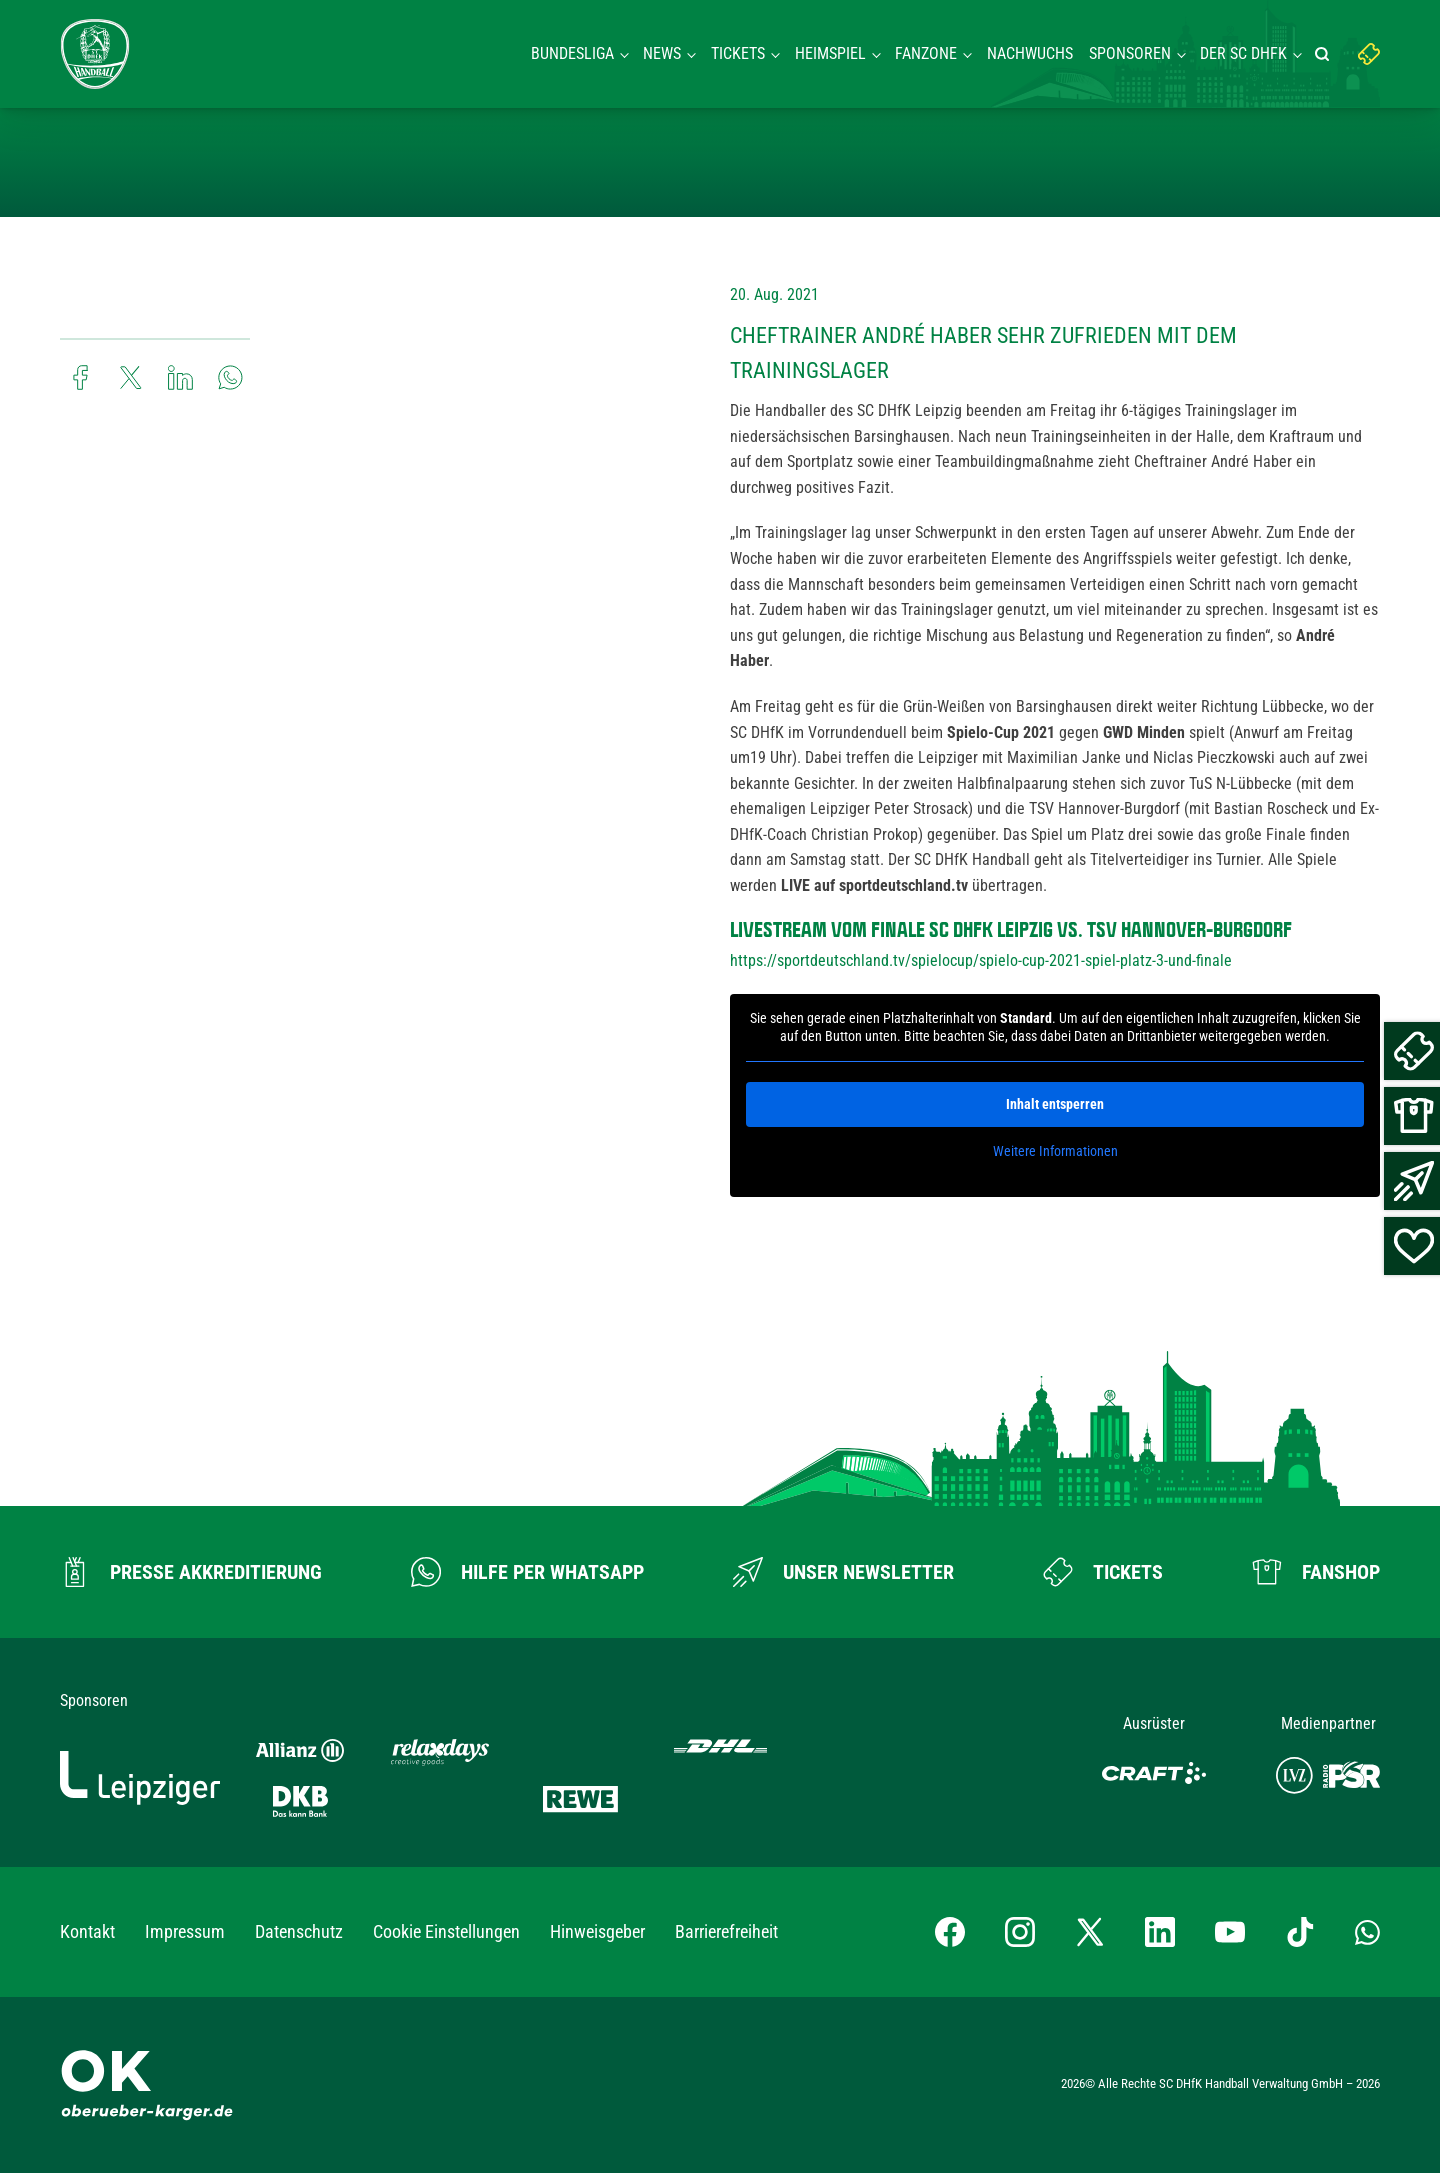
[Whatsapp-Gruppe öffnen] (1367, 1932)
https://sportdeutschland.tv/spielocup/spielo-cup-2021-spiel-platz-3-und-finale (981, 960)
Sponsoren (1130, 53)
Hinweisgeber (597, 1931)
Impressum (185, 1931)
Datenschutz (299, 1931)
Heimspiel (830, 53)
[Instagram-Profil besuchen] (1020, 1932)
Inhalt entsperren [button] (1055, 1104)
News (662, 53)
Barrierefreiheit (726, 1931)
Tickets (738, 53)
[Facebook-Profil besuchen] (950, 1932)
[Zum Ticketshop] (1103, 1572)
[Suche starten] (1325, 54)
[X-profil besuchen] (1090, 1932)
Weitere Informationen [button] (1055, 1151)
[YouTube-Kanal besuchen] (1230, 1932)
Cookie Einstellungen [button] (446, 1931)
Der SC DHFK (1243, 53)
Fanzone (926, 53)
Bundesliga (572, 53)
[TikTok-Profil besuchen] (1300, 1932)
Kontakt (87, 1931)
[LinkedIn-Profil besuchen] (1160, 1932)
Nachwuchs (1030, 53)
